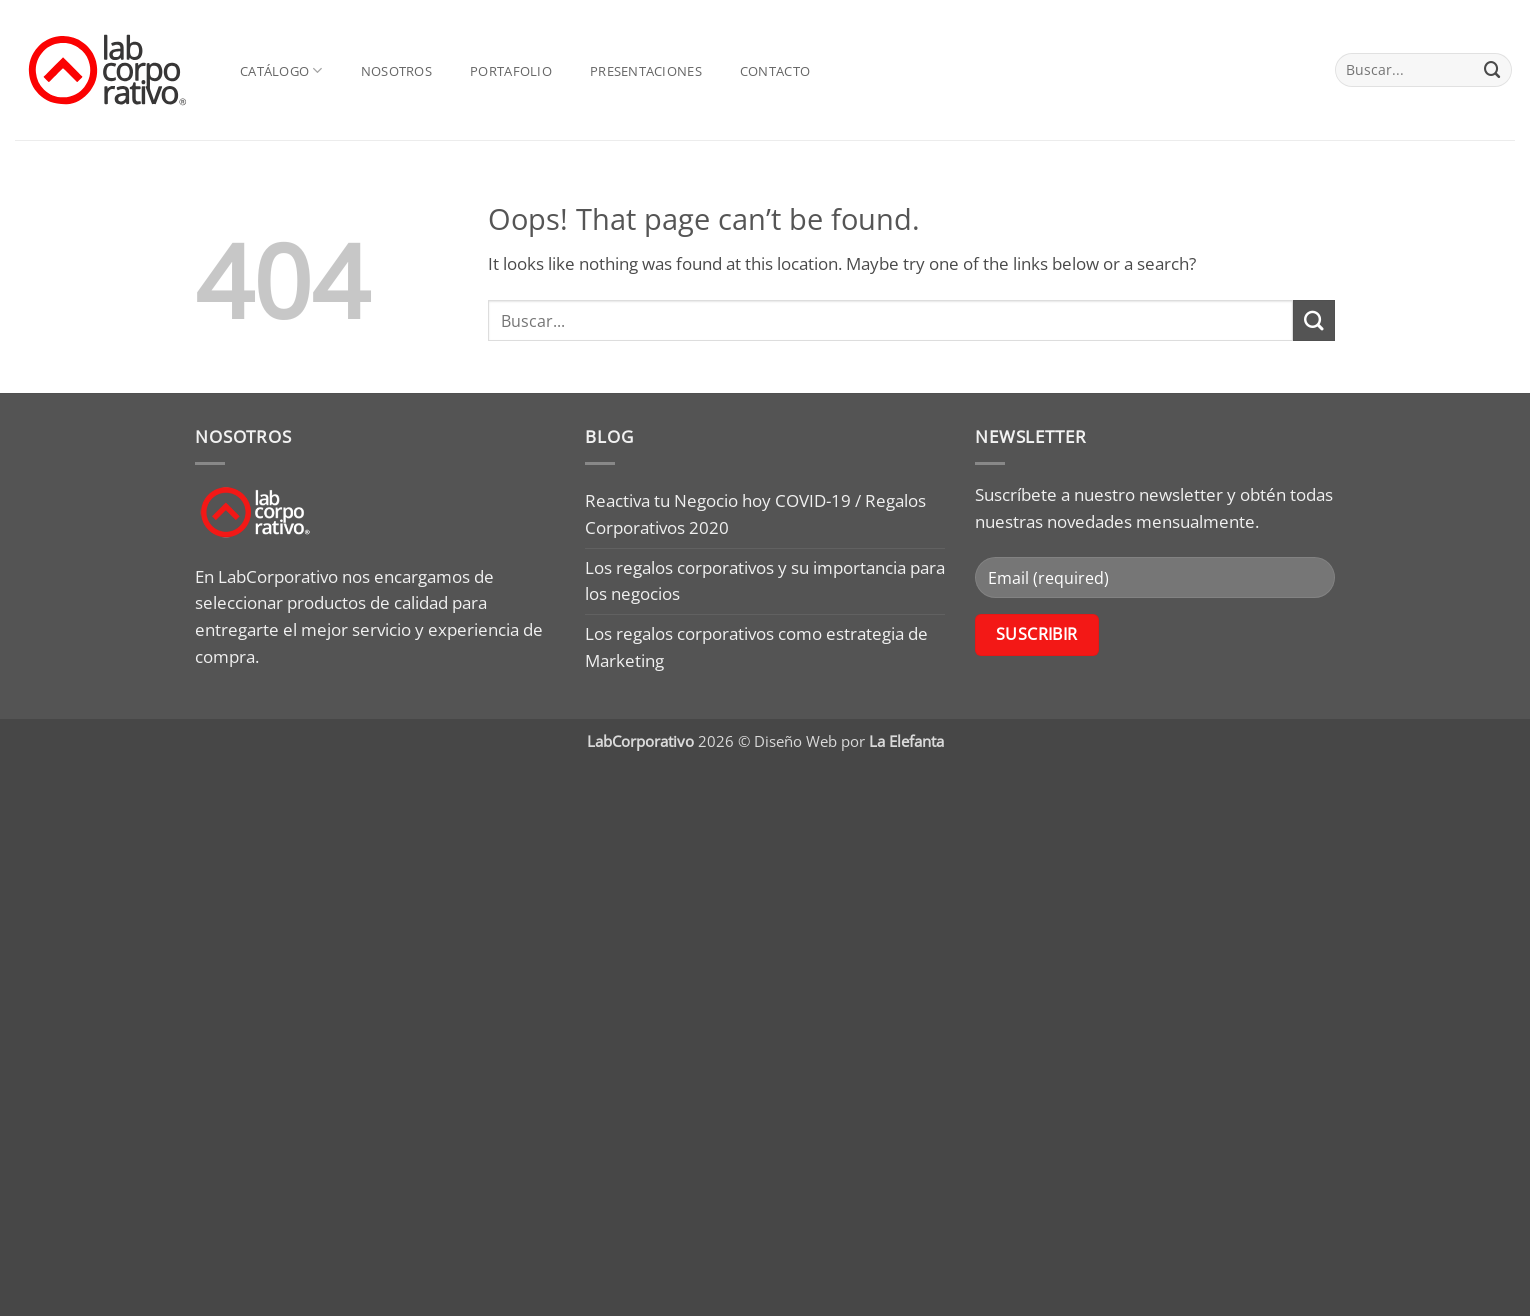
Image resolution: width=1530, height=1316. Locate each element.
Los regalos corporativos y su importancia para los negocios (765, 581)
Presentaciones (646, 71)
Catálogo (281, 70)
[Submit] (1493, 69)
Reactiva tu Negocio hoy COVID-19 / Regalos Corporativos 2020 (755, 514)
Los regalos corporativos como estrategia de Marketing (756, 647)
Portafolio (511, 71)
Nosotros (396, 71)
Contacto (775, 71)
